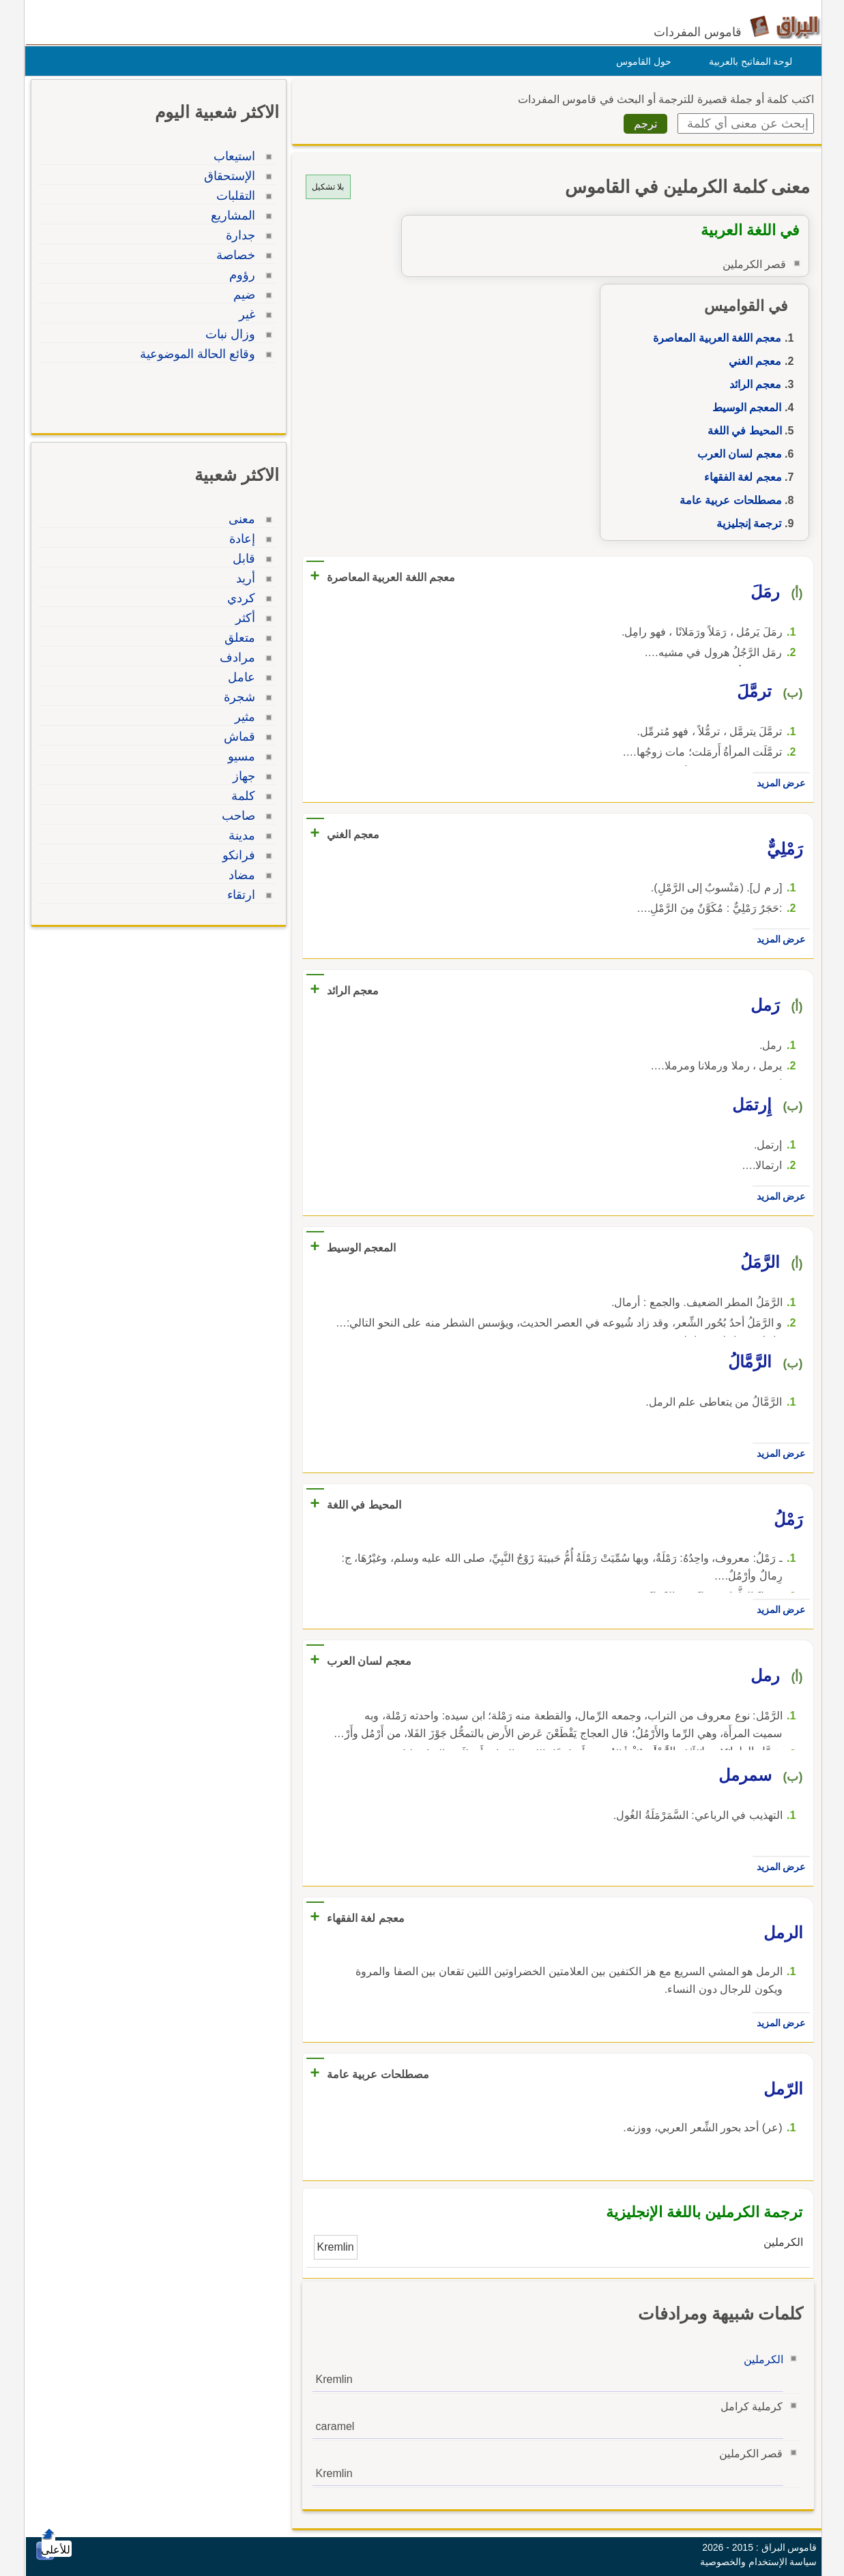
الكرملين (760, 2359)
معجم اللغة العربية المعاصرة (714, 338)
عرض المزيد (777, 783)
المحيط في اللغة (741, 430)
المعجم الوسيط (743, 407)
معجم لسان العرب (736, 454)
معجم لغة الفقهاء (739, 477)
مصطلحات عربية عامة (727, 500)
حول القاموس (640, 61)
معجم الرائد (752, 384)
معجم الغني (751, 361)
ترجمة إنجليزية (745, 523)
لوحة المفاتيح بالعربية (747, 61)
